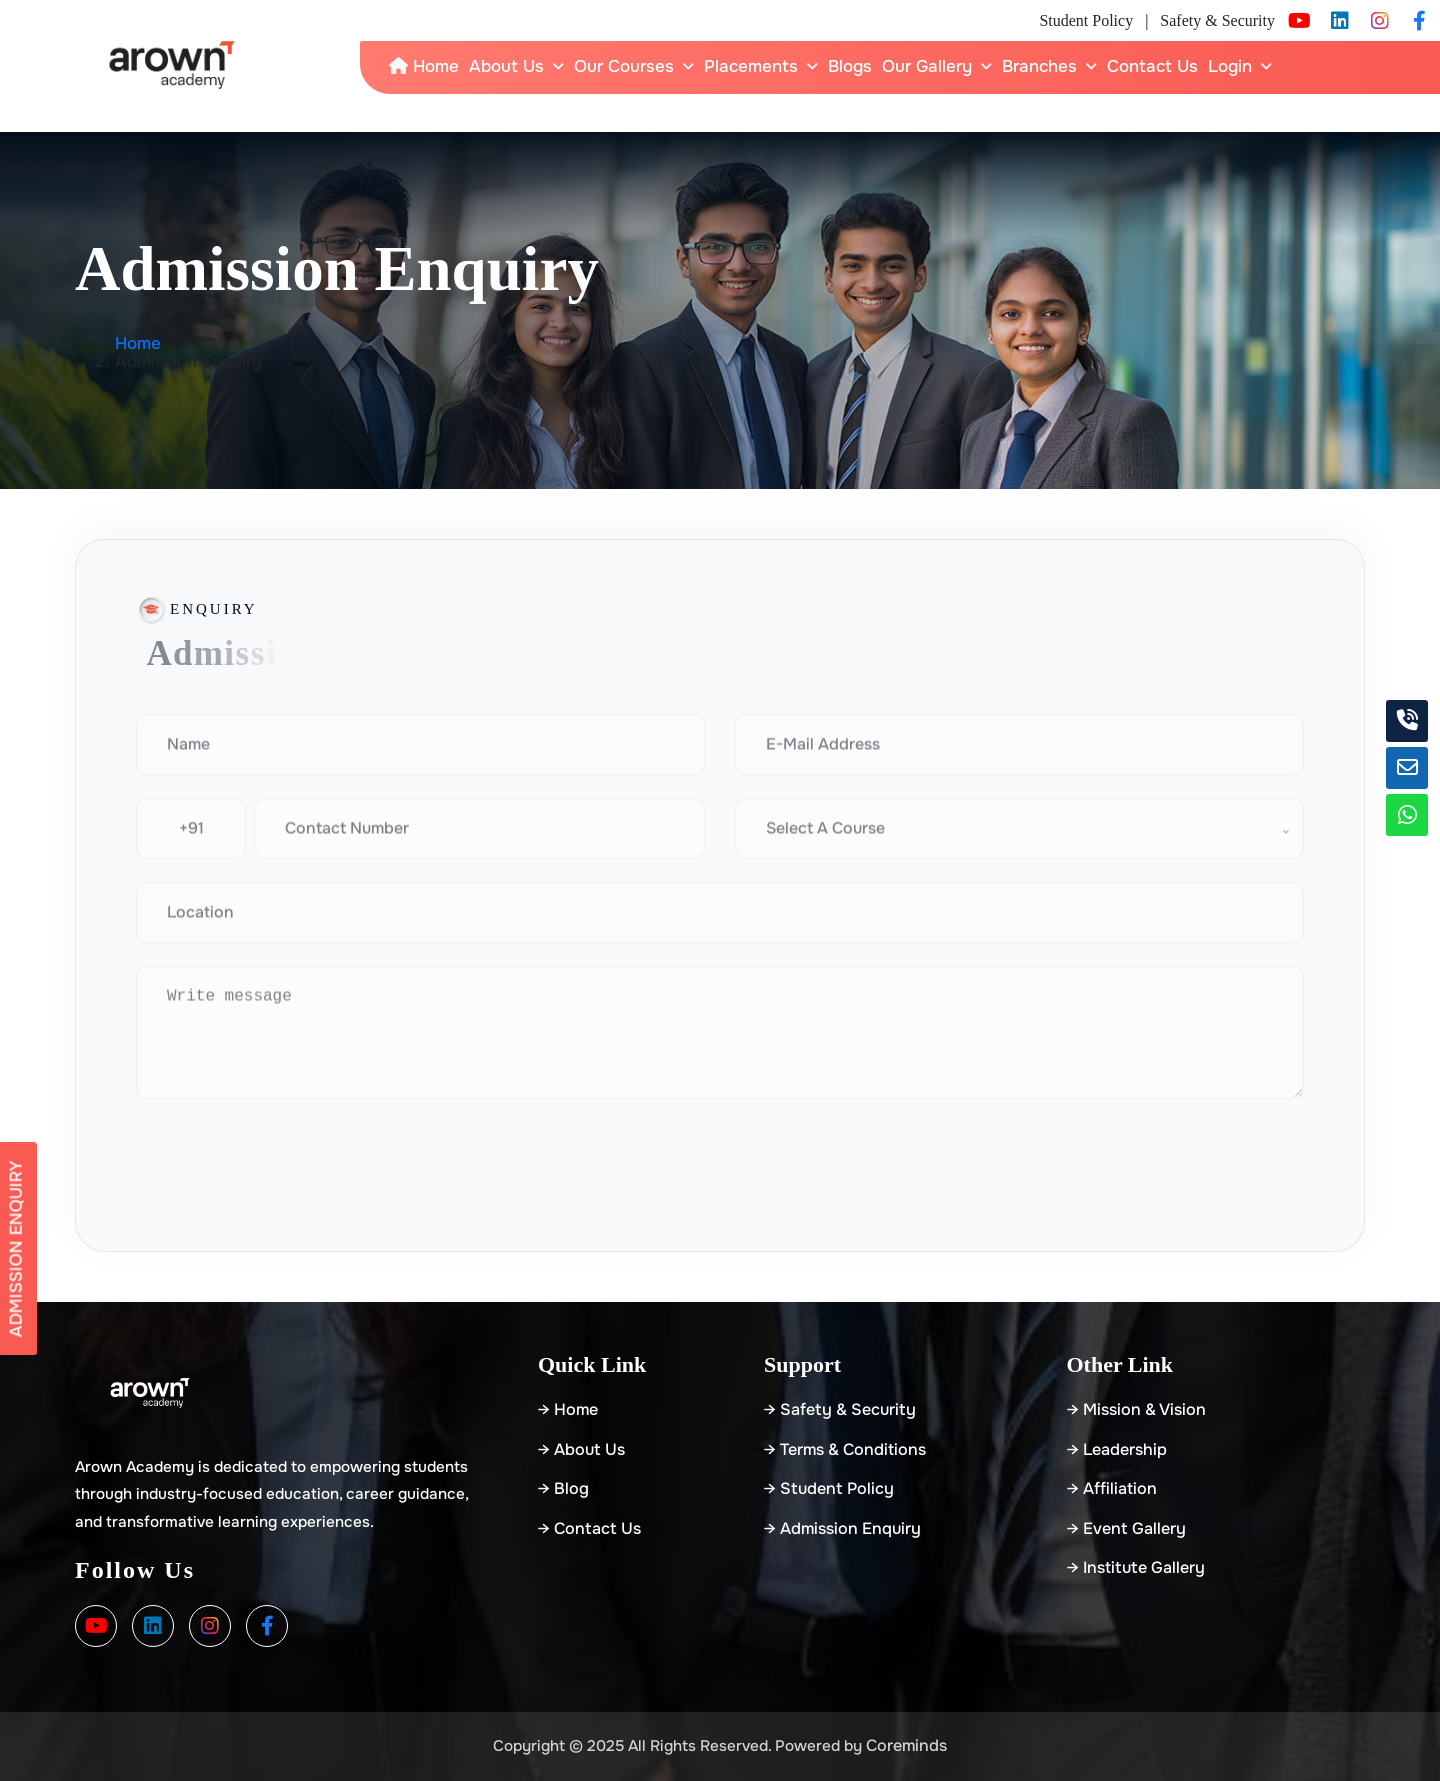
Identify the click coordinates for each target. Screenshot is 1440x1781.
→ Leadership (1117, 1449)
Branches (1039, 66)
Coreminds (906, 1745)
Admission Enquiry (16, 1248)
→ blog (563, 1488)
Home (424, 66)
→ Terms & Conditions (845, 1449)
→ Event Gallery (1126, 1528)
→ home (568, 1409)
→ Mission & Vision (1136, 1409)
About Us (506, 66)
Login (1230, 66)
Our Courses (624, 66)
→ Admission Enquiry (842, 1528)
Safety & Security (1217, 20)
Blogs (850, 66)
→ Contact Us (589, 1528)
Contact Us (1152, 66)
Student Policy (1086, 20)
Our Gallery (927, 66)
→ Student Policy (829, 1488)
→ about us (581, 1449)
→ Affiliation (1112, 1488)
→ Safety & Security (840, 1409)
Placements (751, 66)
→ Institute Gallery (1136, 1567)
